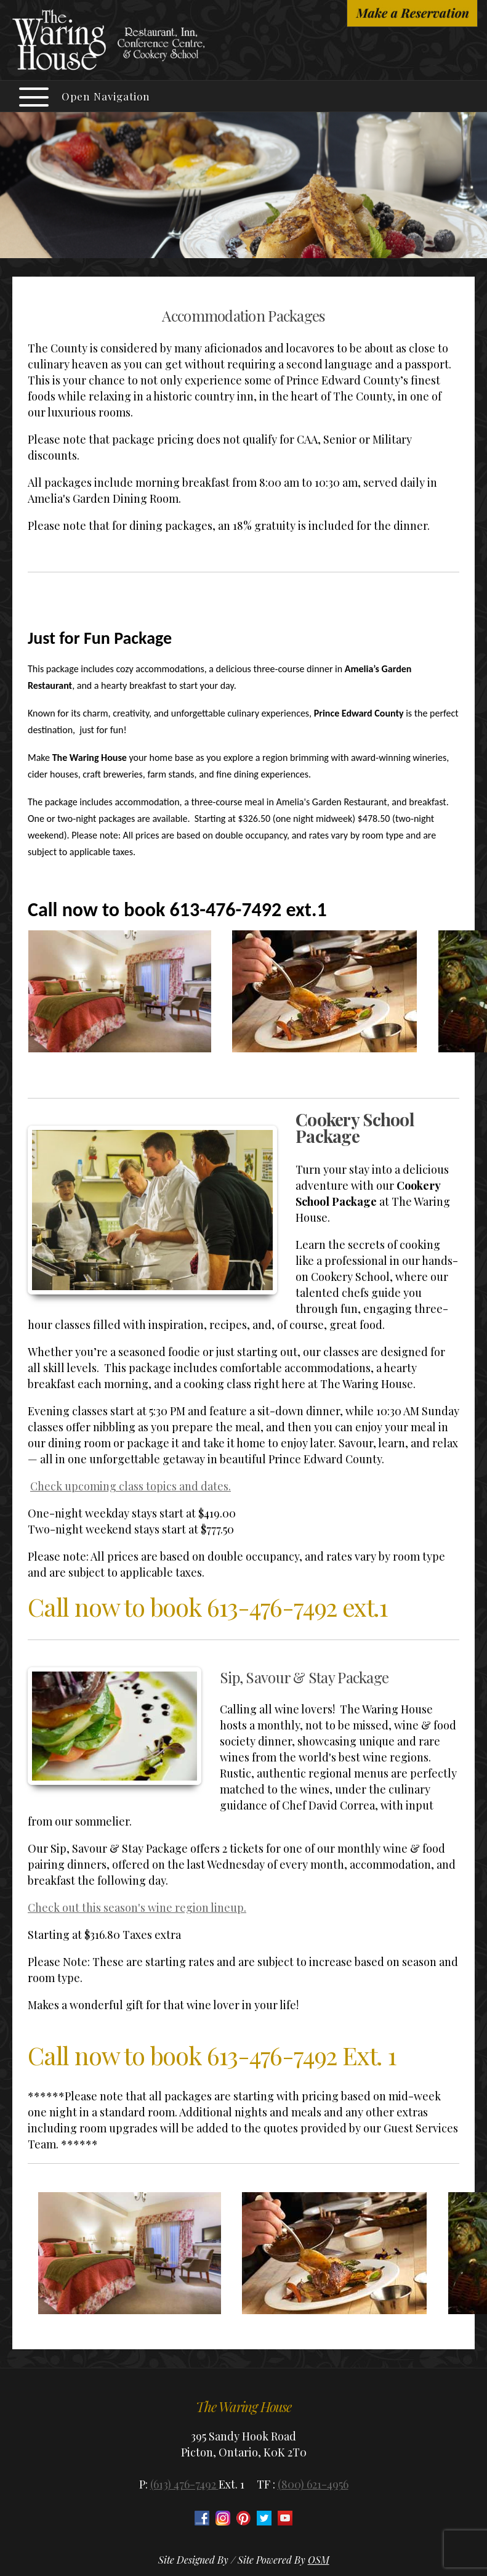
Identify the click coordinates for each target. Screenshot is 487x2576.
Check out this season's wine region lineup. (137, 1907)
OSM (318, 2559)
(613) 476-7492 (184, 2484)
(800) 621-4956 (313, 2484)
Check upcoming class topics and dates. (130, 1486)
